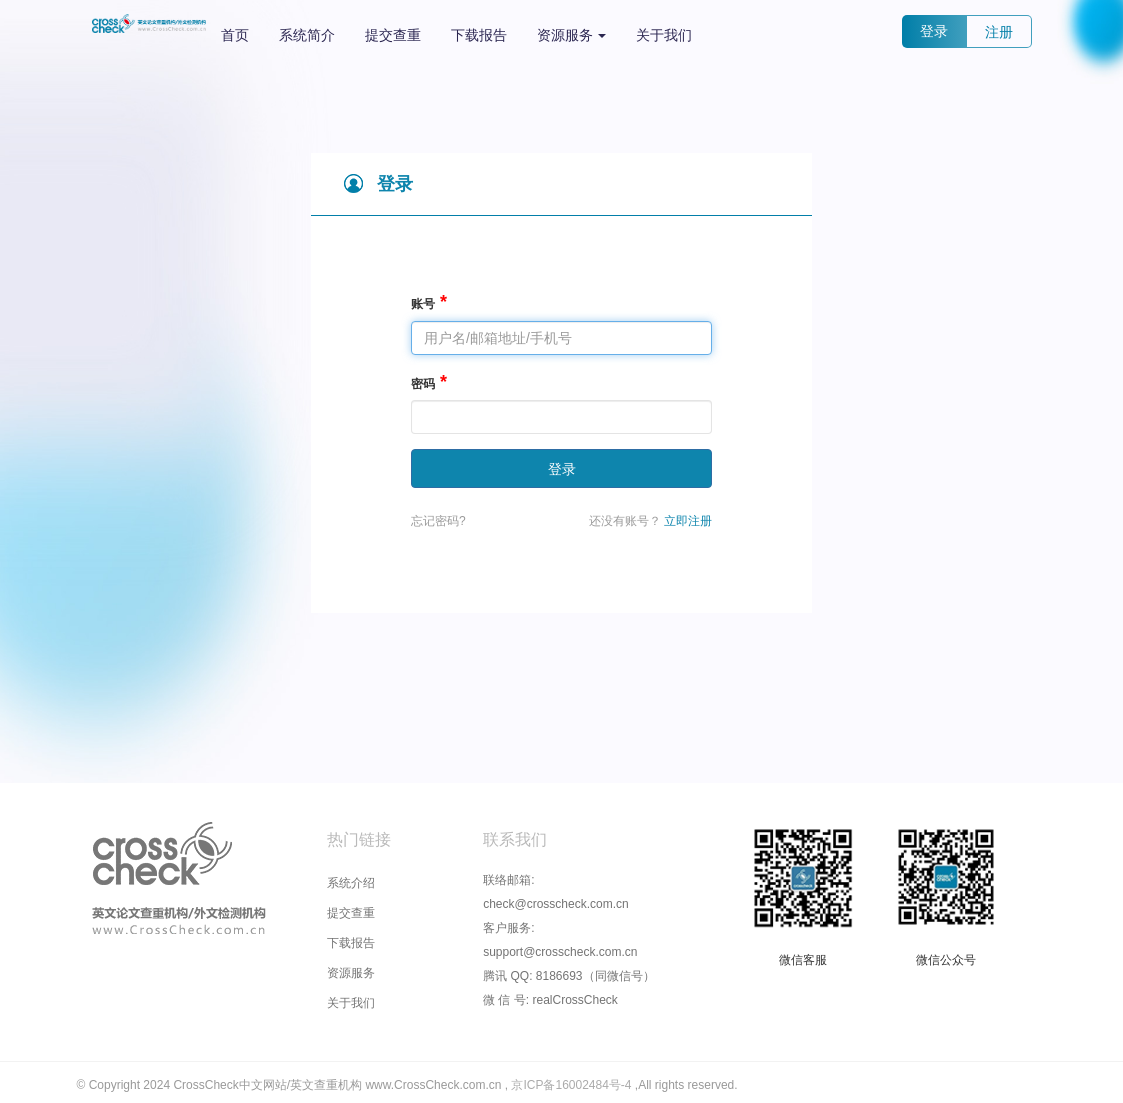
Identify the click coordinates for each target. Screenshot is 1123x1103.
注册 (999, 32)
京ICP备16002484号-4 (572, 1085)
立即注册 (688, 521)
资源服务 (572, 35)
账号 (423, 304)
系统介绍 (351, 883)
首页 (235, 35)
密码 (423, 384)
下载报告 (479, 35)
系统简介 (307, 35)
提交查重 (393, 35)
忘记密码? (438, 521)
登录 (934, 31)
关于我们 (664, 35)
